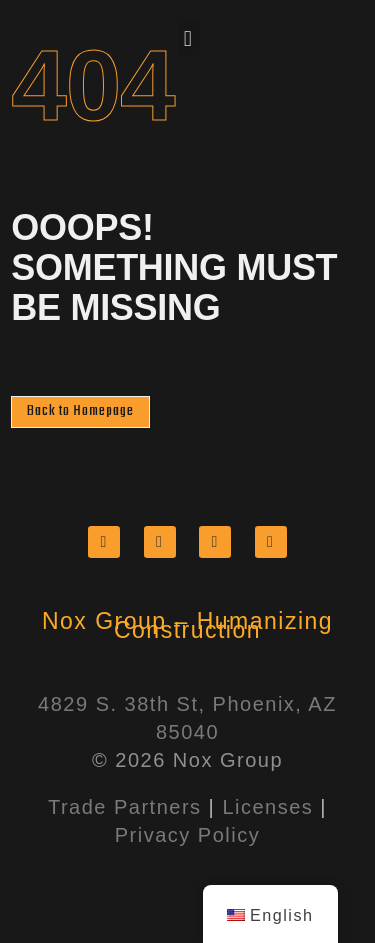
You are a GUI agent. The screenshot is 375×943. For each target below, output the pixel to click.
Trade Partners (125, 807)
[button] (188, 38)
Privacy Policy (187, 835)
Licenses (267, 807)
